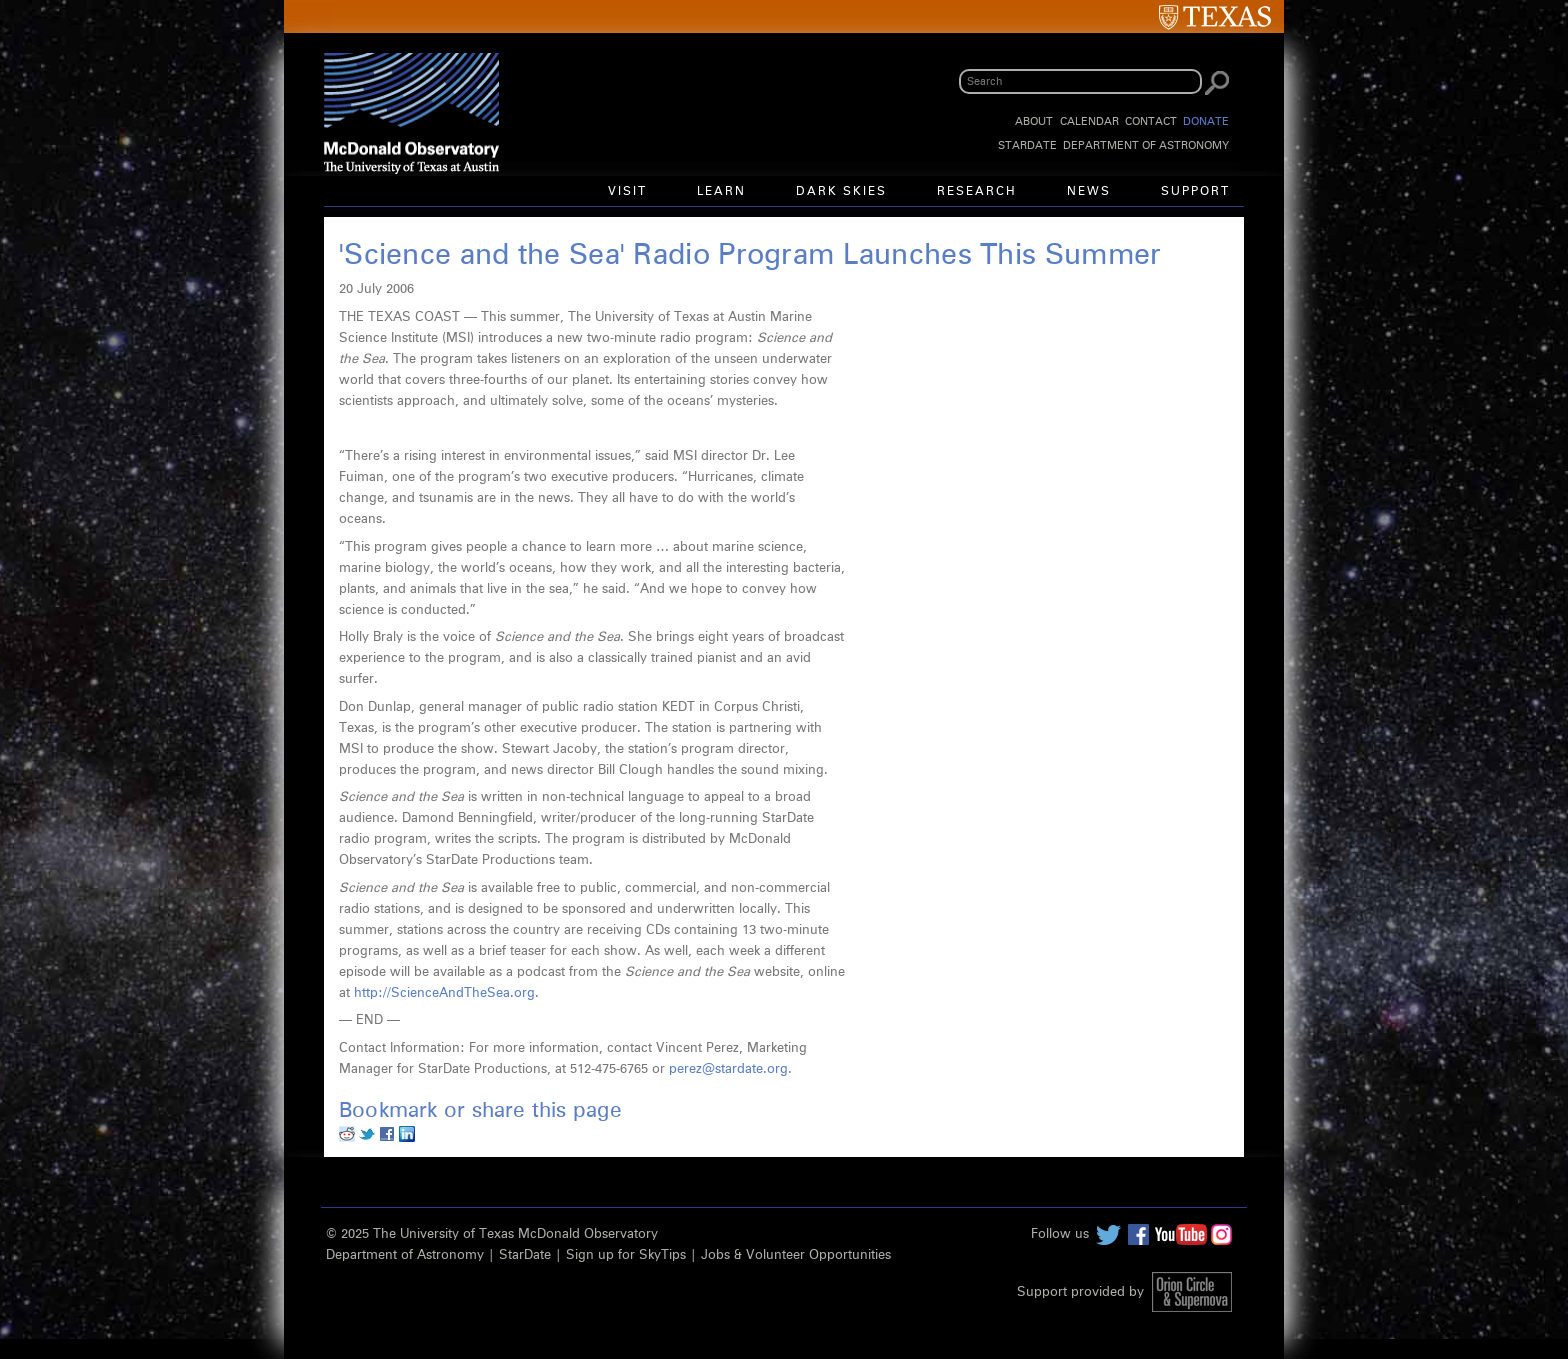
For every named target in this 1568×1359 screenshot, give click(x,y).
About (1034, 121)
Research (977, 192)
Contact (1151, 121)
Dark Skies (841, 192)
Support (1195, 192)
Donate (1206, 121)
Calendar (1089, 121)
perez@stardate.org (728, 1069)
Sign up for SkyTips (626, 1255)
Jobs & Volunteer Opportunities (796, 1255)
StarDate (1027, 145)
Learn (721, 192)
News (1089, 192)
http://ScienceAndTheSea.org (444, 993)
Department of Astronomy (1146, 145)
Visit (627, 192)
